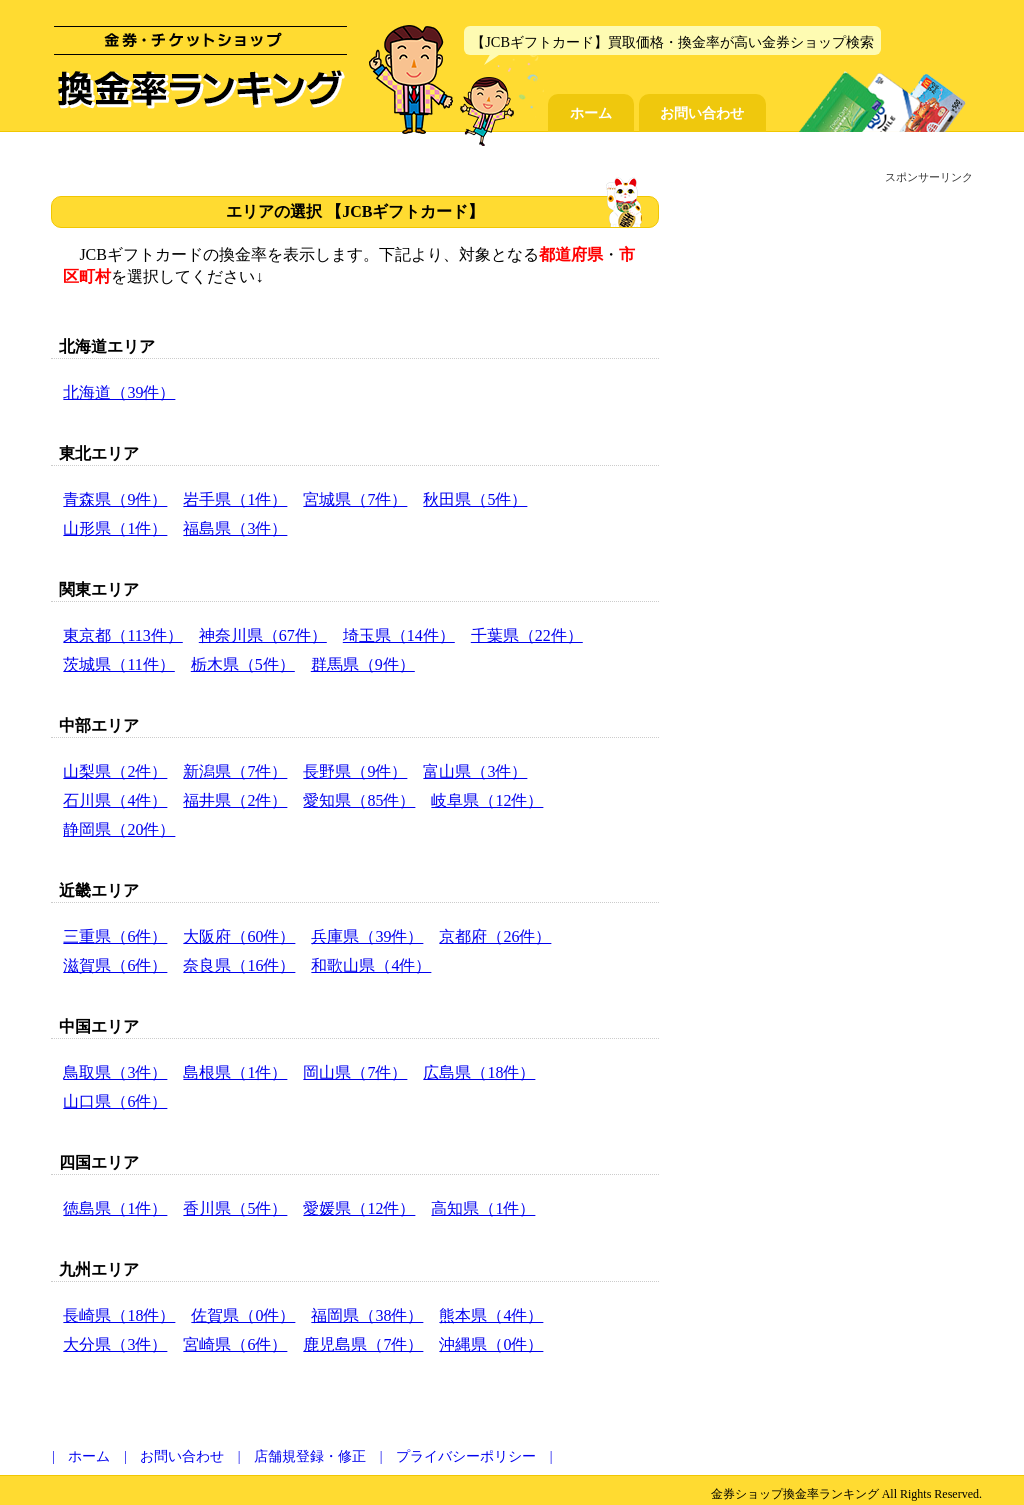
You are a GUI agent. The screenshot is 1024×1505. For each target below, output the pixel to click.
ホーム (591, 113)
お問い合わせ (702, 113)
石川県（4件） (115, 800)
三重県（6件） (115, 936)
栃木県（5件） (243, 664)
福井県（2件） (235, 800)
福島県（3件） (235, 528)
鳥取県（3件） (115, 1072)
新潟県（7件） (235, 771)
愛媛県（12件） (359, 1208)
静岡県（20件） (119, 829)
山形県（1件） (115, 528)
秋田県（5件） (475, 499)
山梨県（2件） (115, 771)
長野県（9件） (355, 771)
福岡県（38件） (367, 1315)
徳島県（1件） (115, 1208)
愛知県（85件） (359, 800)
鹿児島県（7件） (363, 1344)
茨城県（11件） (118, 664)
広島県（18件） (479, 1072)
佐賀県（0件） (243, 1315)
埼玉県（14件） (399, 635)
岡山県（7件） (355, 1072)
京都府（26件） (495, 936)
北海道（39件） (119, 392)
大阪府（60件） (239, 936)
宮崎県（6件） (235, 1344)
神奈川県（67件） (263, 635)
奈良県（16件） (239, 965)
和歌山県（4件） (371, 965)
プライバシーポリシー (466, 1456)
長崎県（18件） (119, 1315)
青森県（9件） (115, 499)
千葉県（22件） (527, 635)
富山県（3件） (475, 771)
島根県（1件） (235, 1072)
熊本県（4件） (491, 1315)
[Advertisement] (825, 331)
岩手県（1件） (235, 499)
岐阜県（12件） (487, 800)
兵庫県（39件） (367, 936)
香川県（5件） (235, 1208)
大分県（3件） (115, 1344)
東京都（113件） (122, 635)
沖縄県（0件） (491, 1344)
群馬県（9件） (363, 664)
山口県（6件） (115, 1101)
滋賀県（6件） (115, 965)
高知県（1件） (483, 1208)
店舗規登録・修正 (310, 1456)
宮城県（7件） (355, 499)
